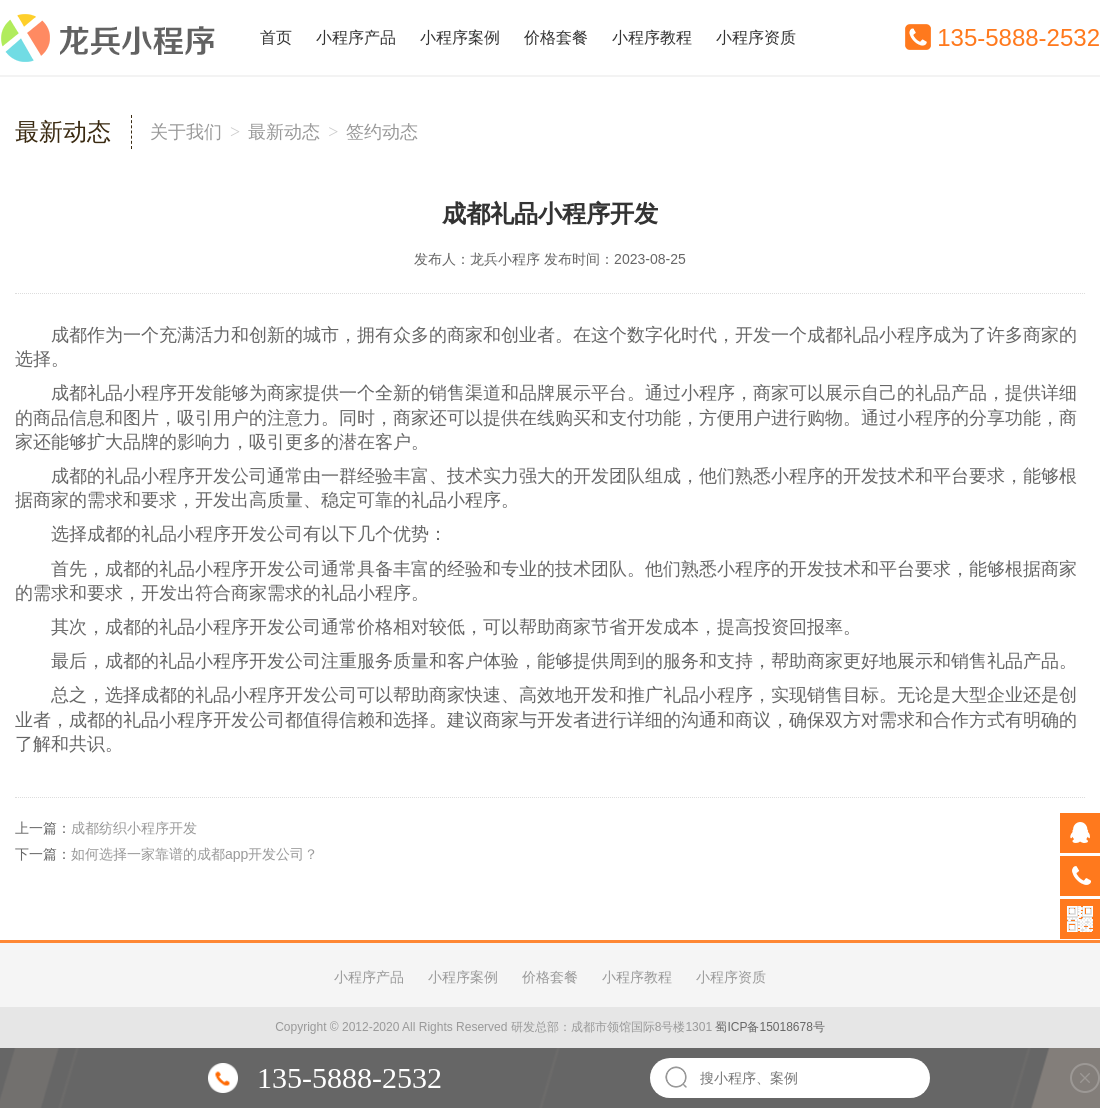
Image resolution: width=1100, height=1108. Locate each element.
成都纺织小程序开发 (134, 828)
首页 (276, 37)
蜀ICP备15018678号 (769, 1027)
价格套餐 (556, 37)
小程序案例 (460, 37)
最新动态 (284, 132)
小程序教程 (652, 37)
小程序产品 (356, 37)
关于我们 (186, 132)
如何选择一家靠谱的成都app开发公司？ (194, 854)
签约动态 (382, 132)
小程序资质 (756, 37)
